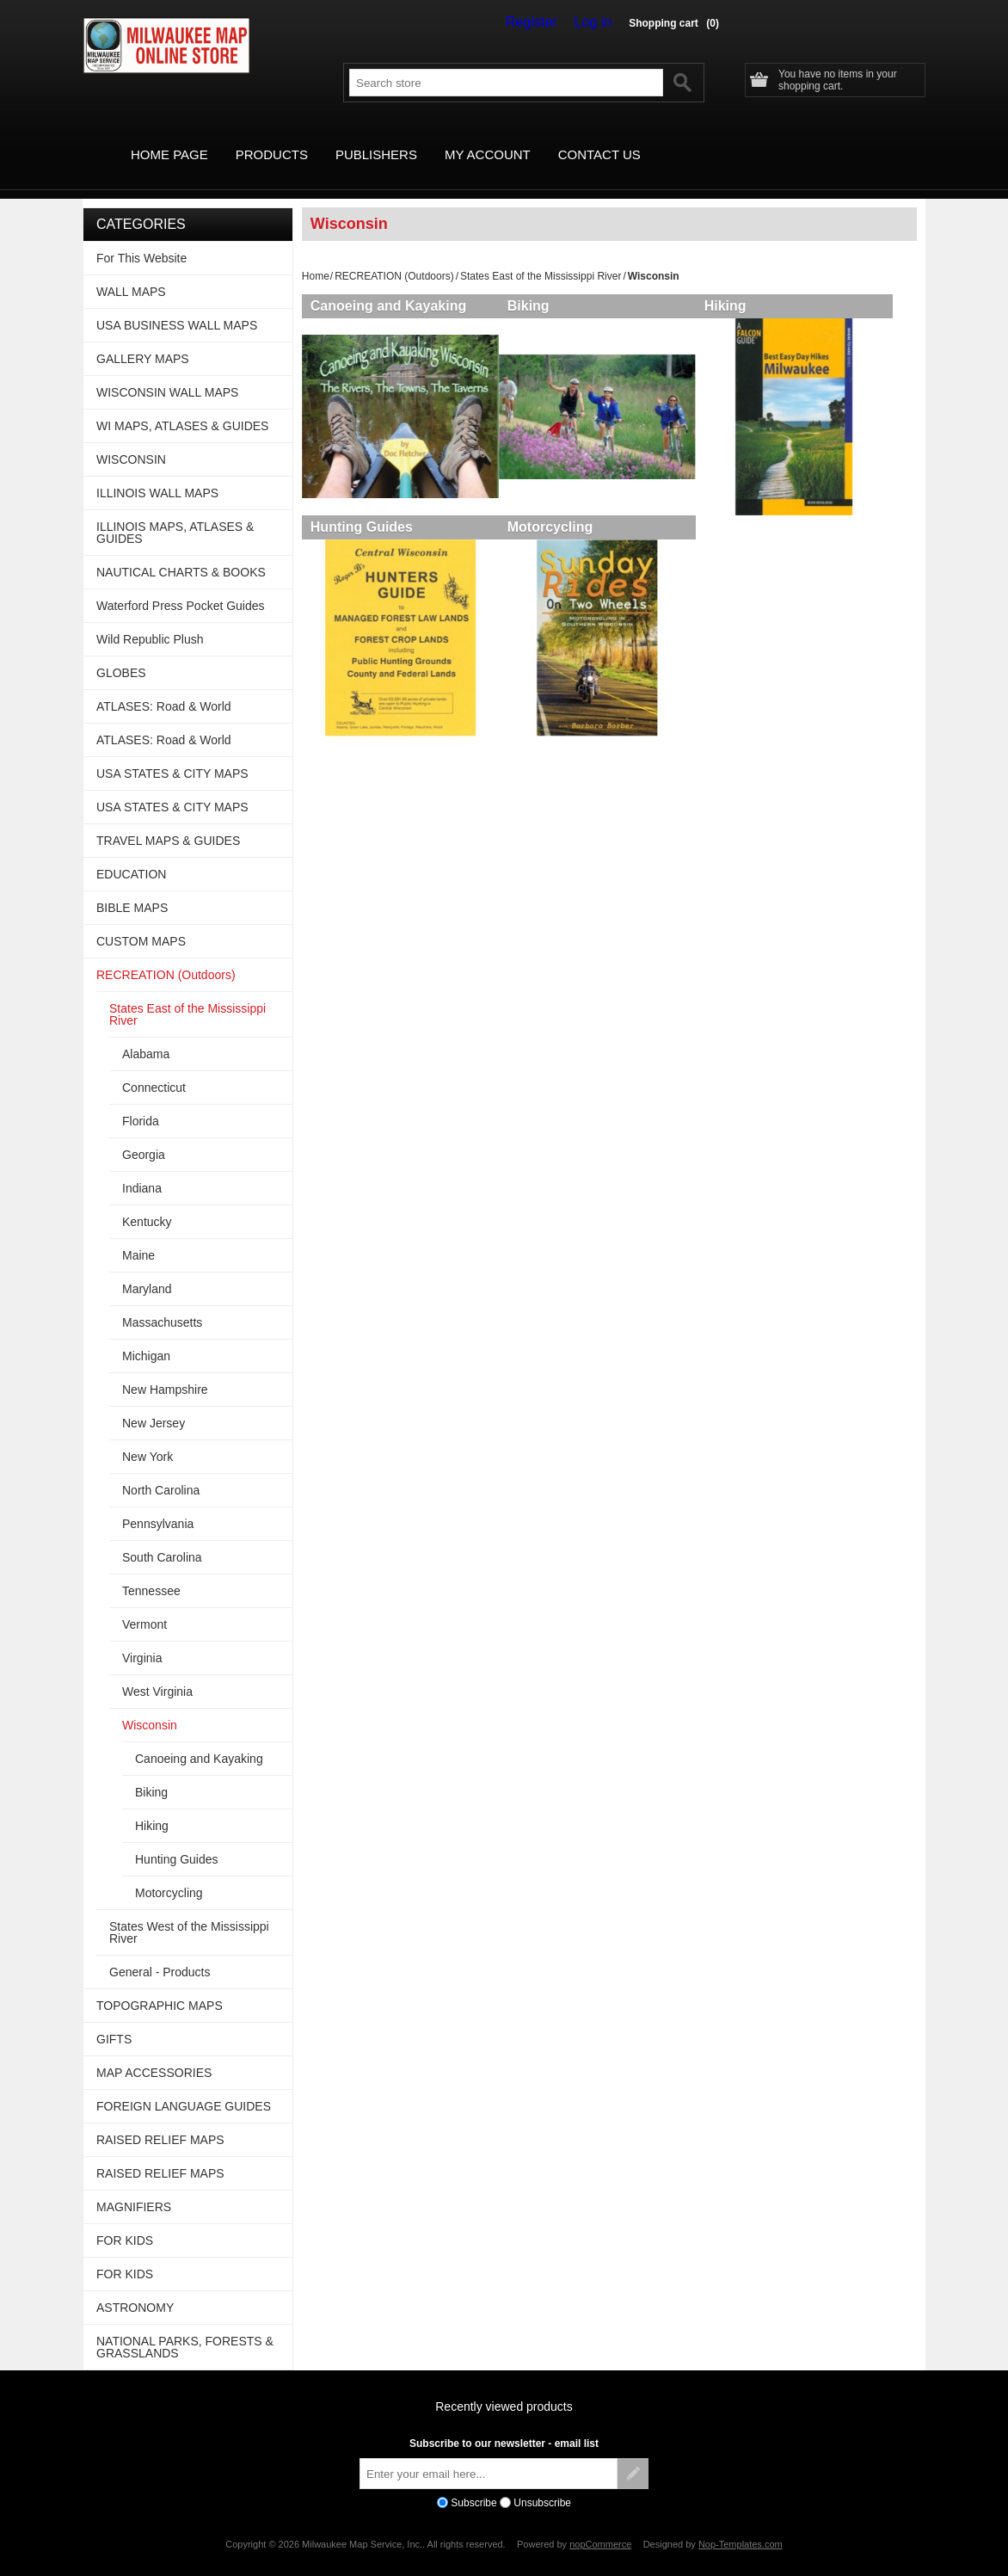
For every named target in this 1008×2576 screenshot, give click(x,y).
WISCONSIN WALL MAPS (167, 372)
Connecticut (154, 1068)
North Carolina (161, 1470)
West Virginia (157, 1672)
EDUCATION (131, 854)
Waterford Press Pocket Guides (180, 586)
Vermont (144, 1605)
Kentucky (147, 1202)
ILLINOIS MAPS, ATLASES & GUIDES (175, 513)
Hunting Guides (361, 513)
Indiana (142, 1168)
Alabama (145, 1034)
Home (315, 256)
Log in (596, 22)
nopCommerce (600, 2524)
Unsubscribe (542, 2483)
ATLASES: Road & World (163, 686)
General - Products (160, 1952)
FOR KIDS (124, 2221)
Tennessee (151, 1571)
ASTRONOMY (135, 2288)
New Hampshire (165, 1370)
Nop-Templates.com (740, 2524)
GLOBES (121, 653)
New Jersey (153, 1403)
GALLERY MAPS (142, 339)
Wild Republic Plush (150, 619)
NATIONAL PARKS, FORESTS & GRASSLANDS (185, 2327)
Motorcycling (556, 513)
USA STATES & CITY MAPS (172, 754)
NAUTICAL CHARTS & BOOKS (181, 552)
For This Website (141, 238)
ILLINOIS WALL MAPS (157, 473)
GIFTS (114, 2019)
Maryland (147, 1269)
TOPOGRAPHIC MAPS (159, 1986)
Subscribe (473, 2483)
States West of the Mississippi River (189, 1913)
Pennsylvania (158, 1504)
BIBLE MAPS (132, 888)
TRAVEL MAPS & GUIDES (168, 821)
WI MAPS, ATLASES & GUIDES (182, 406)
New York (147, 1437)
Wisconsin (149, 1705)
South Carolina (162, 1537)
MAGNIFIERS (133, 2187)
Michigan (146, 1336)
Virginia (142, 1638)
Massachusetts (162, 1303)
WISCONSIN (131, 440)
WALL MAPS (131, 272)
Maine (138, 1235)
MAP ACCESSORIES (154, 2053)
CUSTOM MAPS (141, 921)
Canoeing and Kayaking (388, 286)
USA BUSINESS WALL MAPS (176, 305)
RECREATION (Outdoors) (394, 256)
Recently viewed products (504, 2387)
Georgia (143, 1135)
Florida (140, 1101)
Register (543, 22)
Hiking (737, 286)
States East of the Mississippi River (540, 256)
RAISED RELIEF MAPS (160, 2120)
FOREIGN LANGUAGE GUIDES (183, 2086)
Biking (534, 286)
